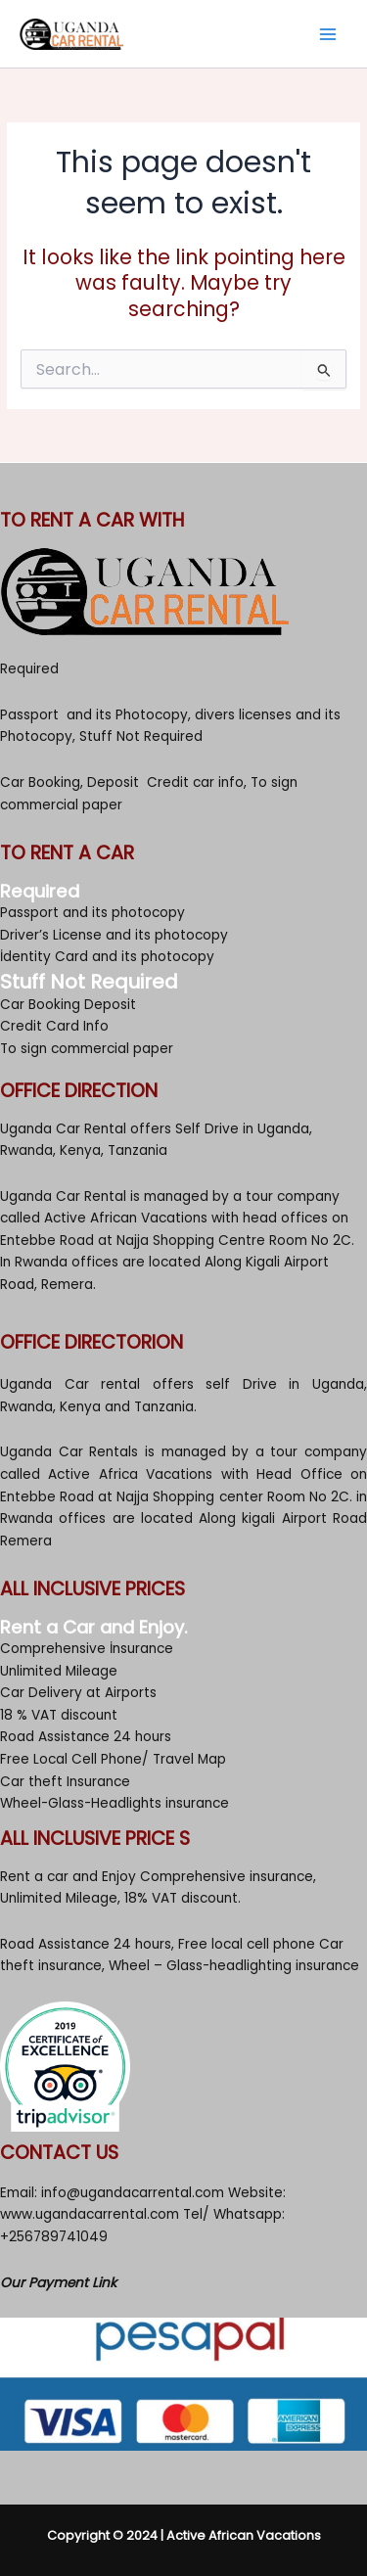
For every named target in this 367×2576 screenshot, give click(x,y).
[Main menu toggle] (328, 34)
